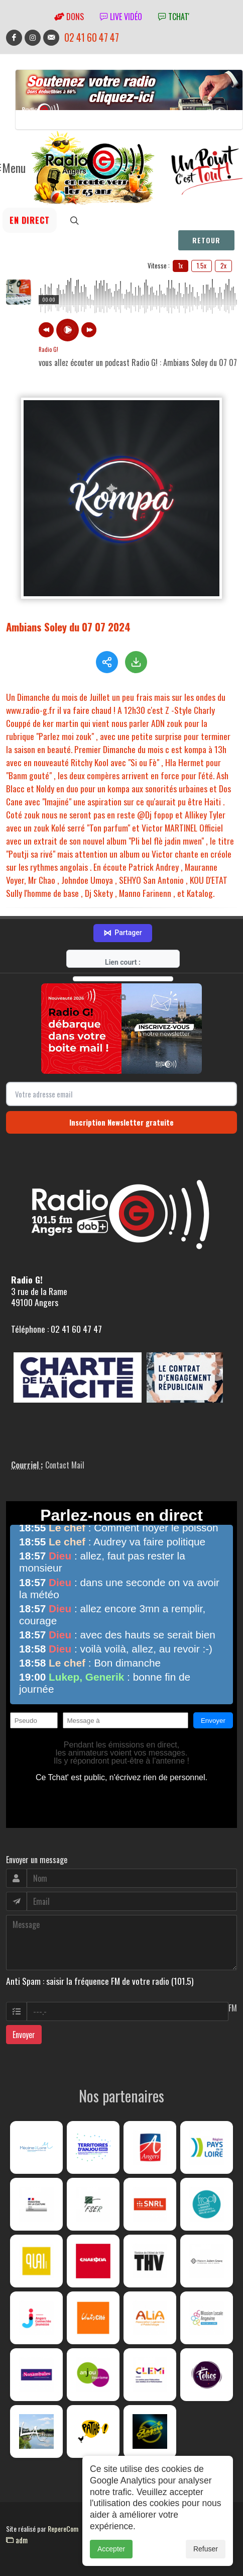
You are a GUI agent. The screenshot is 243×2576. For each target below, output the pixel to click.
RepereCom (63, 2537)
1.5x (201, 265)
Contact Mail (64, 1473)
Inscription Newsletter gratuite (121, 1130)
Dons (69, 17)
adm (17, 2548)
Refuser (205, 2549)
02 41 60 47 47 (91, 37)
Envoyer (24, 2043)
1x (180, 265)
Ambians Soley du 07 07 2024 (68, 626)
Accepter (111, 2549)
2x (223, 265)
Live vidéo (121, 17)
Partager (122, 942)
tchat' (173, 17)
